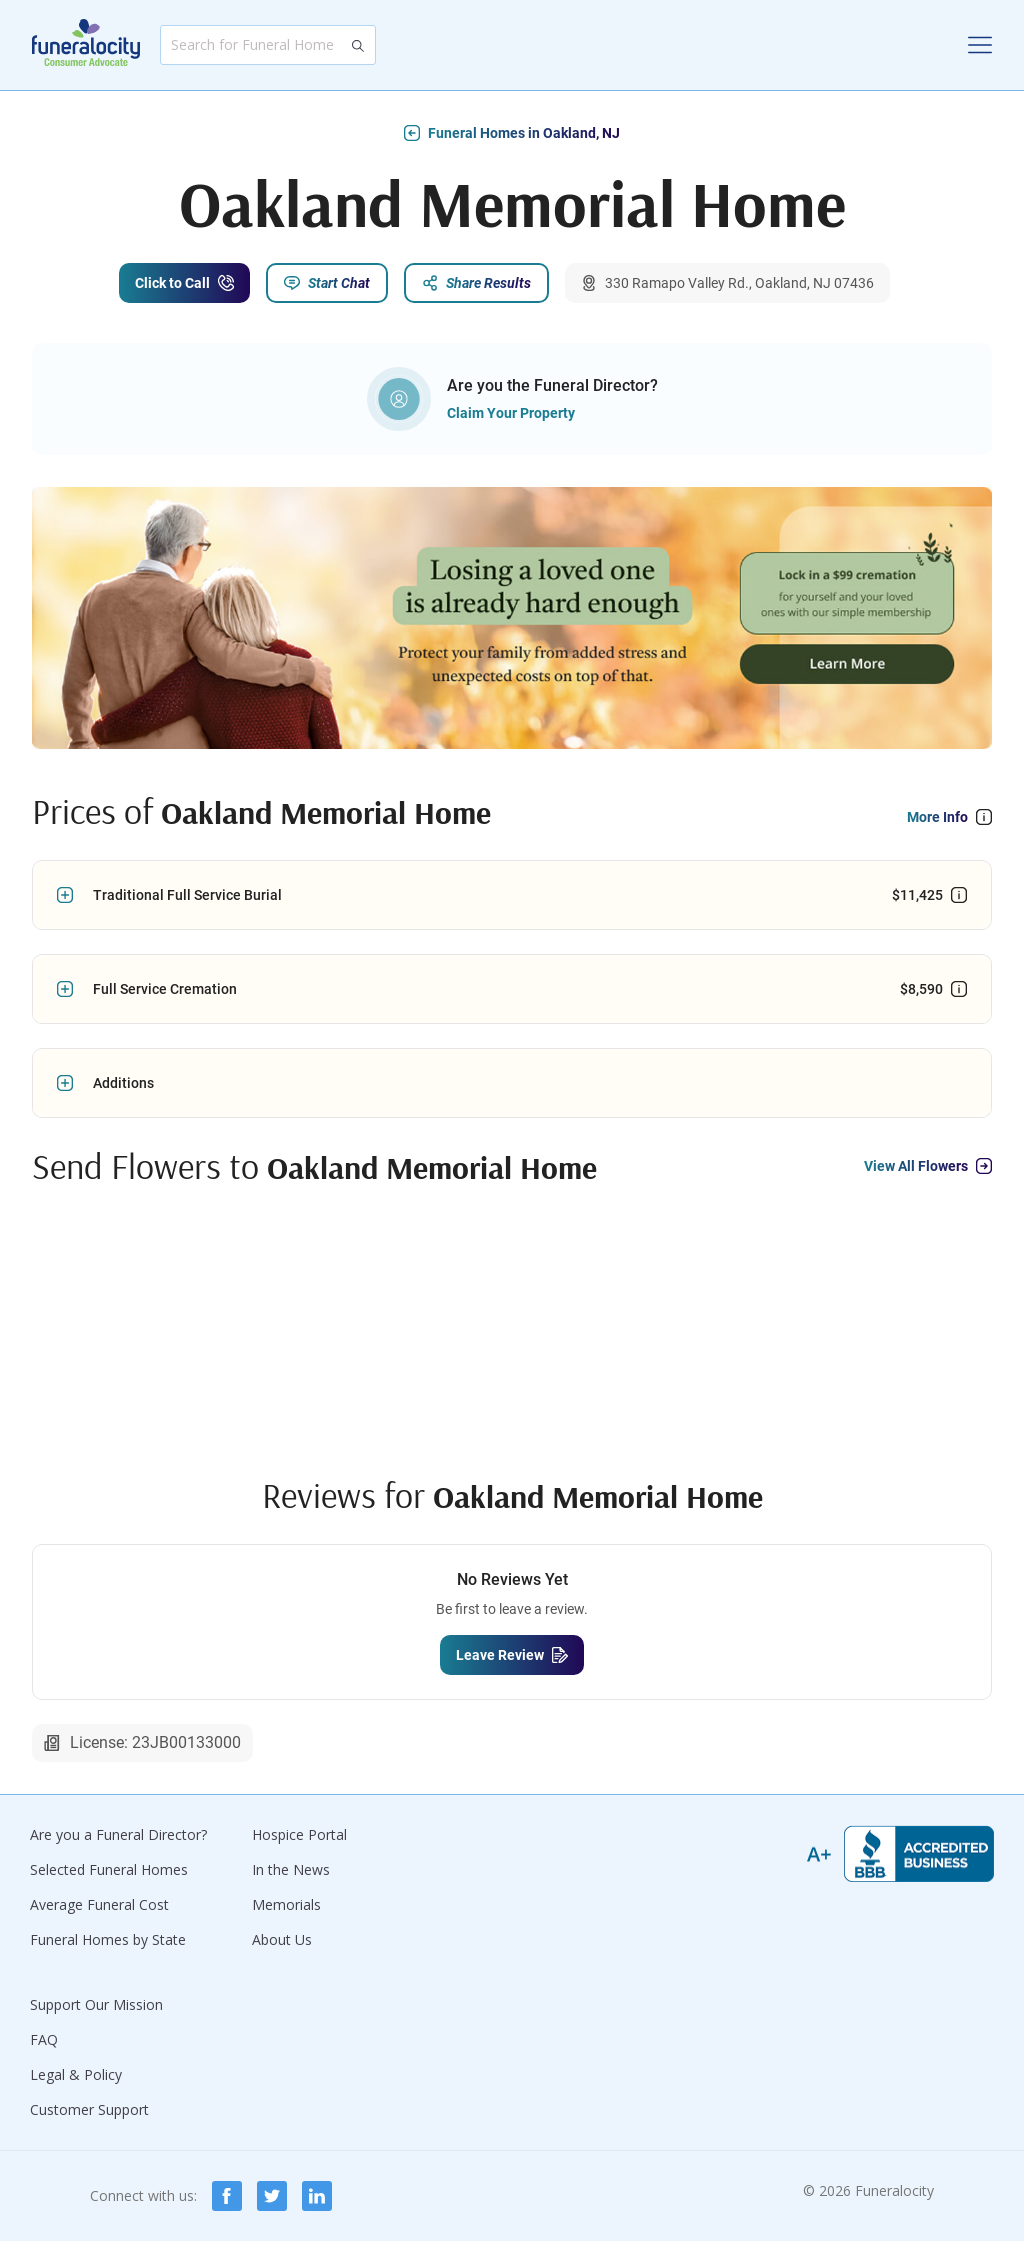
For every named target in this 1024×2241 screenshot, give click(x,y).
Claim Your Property (511, 413)
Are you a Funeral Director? (118, 1834)
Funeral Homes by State (108, 1939)
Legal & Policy (76, 2074)
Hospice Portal (299, 1834)
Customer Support (89, 2109)
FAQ (44, 2039)
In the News (291, 1869)
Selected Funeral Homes (109, 1869)
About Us (282, 1939)
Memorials (286, 1904)
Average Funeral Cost (99, 1904)
